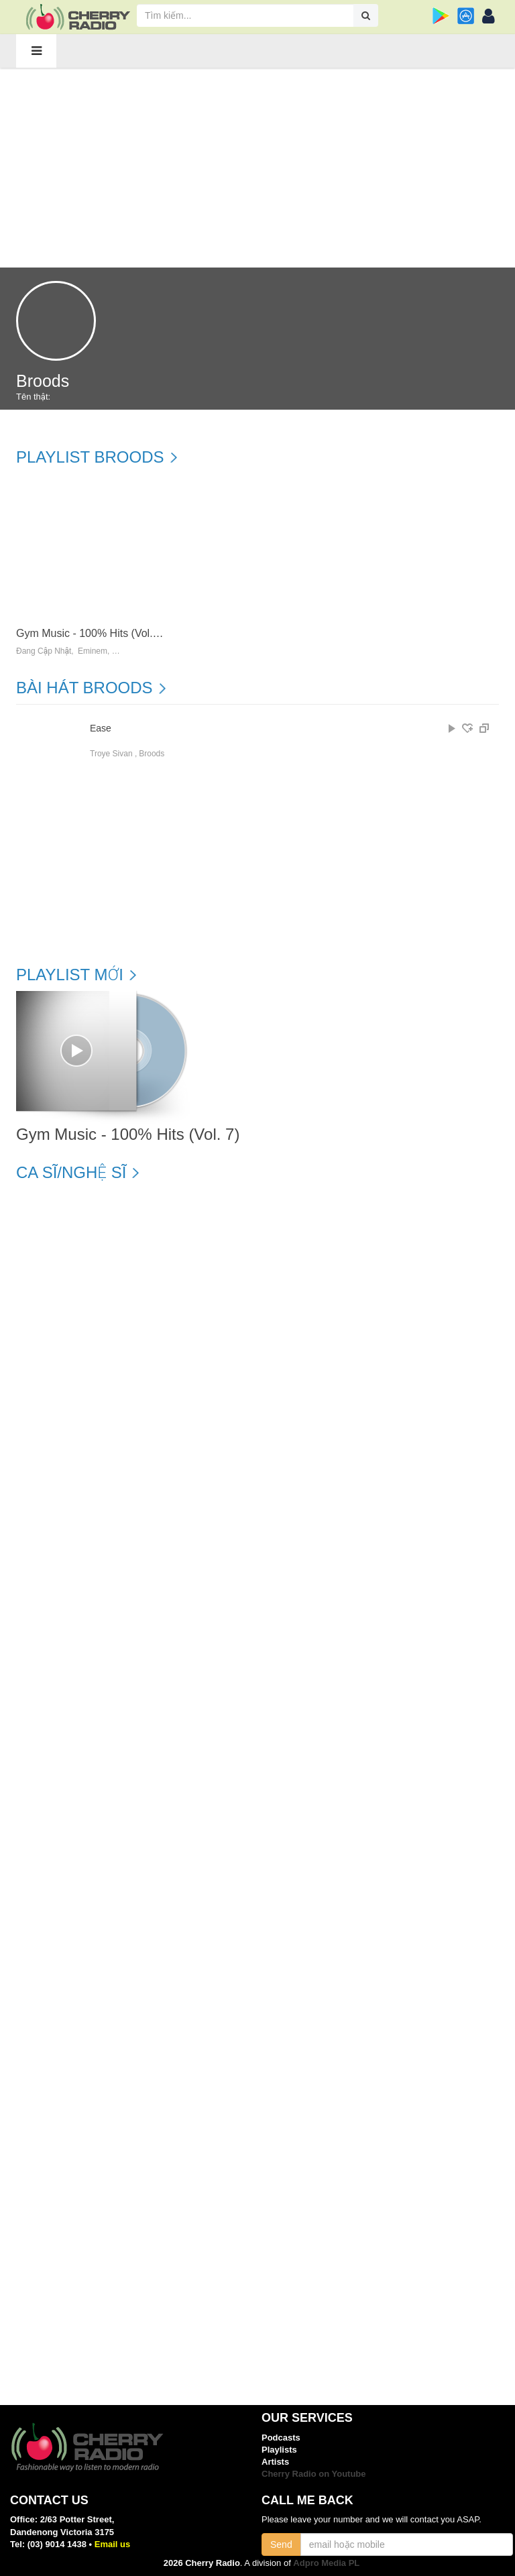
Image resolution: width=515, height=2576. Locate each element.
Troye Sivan (111, 753)
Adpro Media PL (326, 2563)
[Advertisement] (257, 167)
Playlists (279, 2450)
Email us (112, 2544)
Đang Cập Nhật (43, 651)
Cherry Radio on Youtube (314, 2474)
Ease (100, 728)
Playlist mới (69, 975)
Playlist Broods (90, 457)
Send (281, 2544)
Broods (151, 753)
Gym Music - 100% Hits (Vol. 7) (90, 633)
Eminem (92, 651)
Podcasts (281, 2438)
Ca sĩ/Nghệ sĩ (71, 1172)
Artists (275, 2462)
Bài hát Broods (84, 688)
